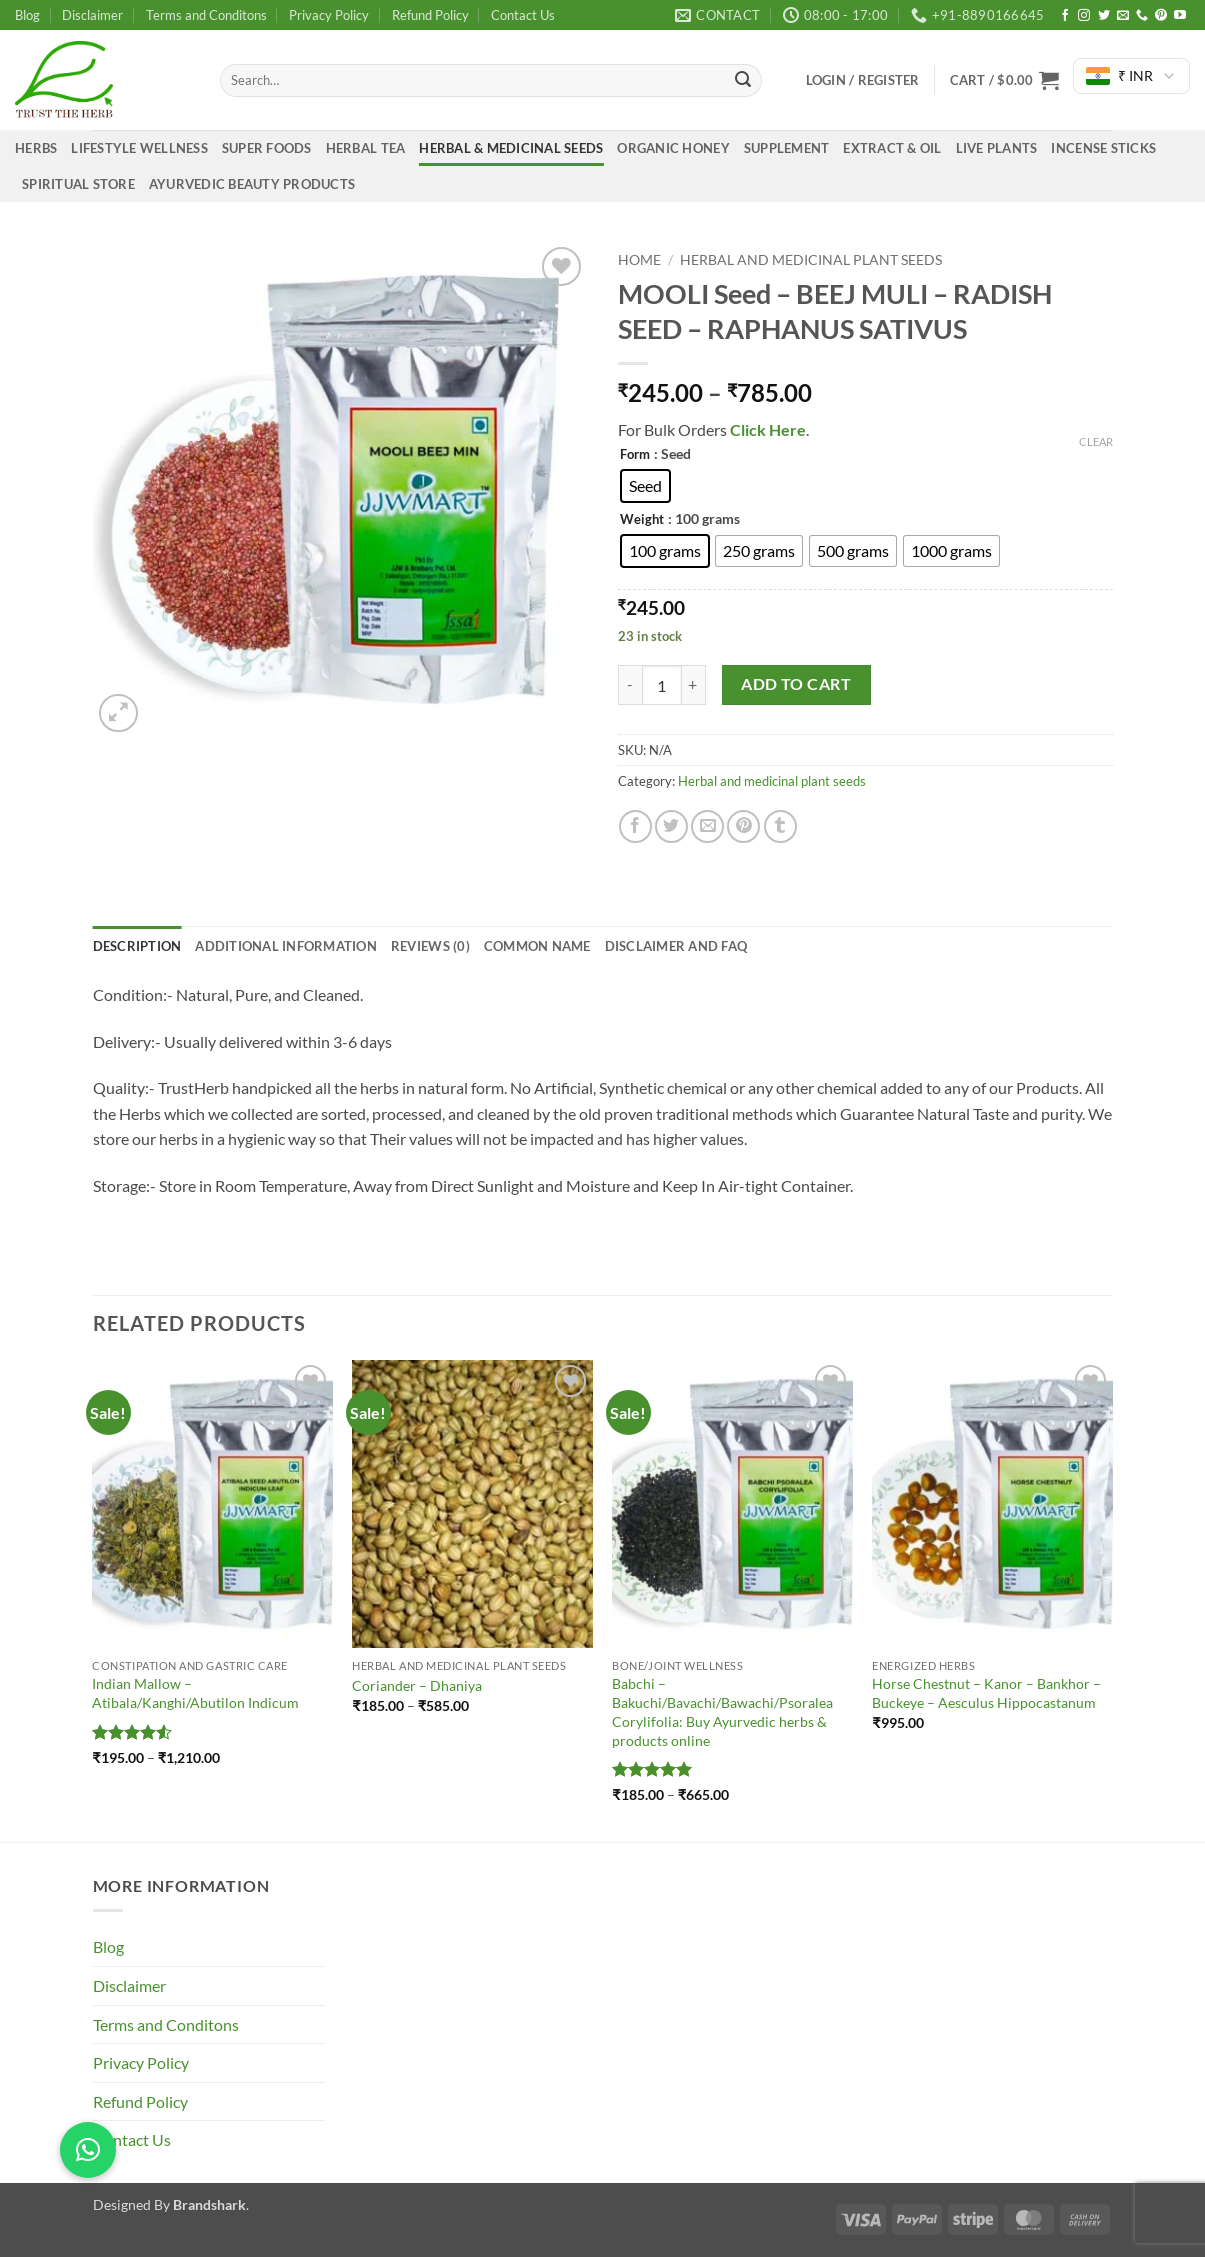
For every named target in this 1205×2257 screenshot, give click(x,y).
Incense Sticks (1103, 148)
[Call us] (1142, 16)
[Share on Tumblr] (780, 826)
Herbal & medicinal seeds (511, 148)
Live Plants (997, 148)
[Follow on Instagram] (1084, 16)
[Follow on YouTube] (1180, 16)
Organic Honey (673, 148)
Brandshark (209, 2204)
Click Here (766, 429)
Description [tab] (137, 946)
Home (639, 260)
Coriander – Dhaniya (417, 1685)
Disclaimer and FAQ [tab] (676, 946)
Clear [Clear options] (1096, 441)
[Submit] (743, 81)
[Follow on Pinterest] (1161, 16)
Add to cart (796, 684)
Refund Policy (430, 15)
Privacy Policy (329, 15)
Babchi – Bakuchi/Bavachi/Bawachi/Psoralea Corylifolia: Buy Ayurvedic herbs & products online (722, 1711)
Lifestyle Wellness (139, 148)
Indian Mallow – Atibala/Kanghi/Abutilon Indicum (195, 1693)
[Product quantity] (662, 685)
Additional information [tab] (286, 946)
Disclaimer (92, 15)
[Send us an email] (1123, 16)
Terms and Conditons (206, 15)
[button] (1004, 80)
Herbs (36, 148)
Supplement (787, 148)
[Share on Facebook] (635, 826)
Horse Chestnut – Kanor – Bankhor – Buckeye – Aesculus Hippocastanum (986, 1693)
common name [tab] (537, 946)
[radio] (645, 486)
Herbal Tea (366, 148)
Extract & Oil (892, 148)
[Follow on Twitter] (1104, 16)
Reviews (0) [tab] (430, 946)
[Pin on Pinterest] (743, 826)
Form (635, 455)
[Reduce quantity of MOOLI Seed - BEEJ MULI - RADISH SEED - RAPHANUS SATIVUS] (630, 685)
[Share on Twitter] (671, 826)
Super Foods (267, 148)
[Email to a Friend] (707, 826)
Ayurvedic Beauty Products (252, 184)
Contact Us (523, 15)
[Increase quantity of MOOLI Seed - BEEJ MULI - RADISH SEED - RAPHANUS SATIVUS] (694, 685)
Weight (642, 520)
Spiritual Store (78, 184)
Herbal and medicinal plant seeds (811, 260)
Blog (27, 15)
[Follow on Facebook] (1065, 16)
